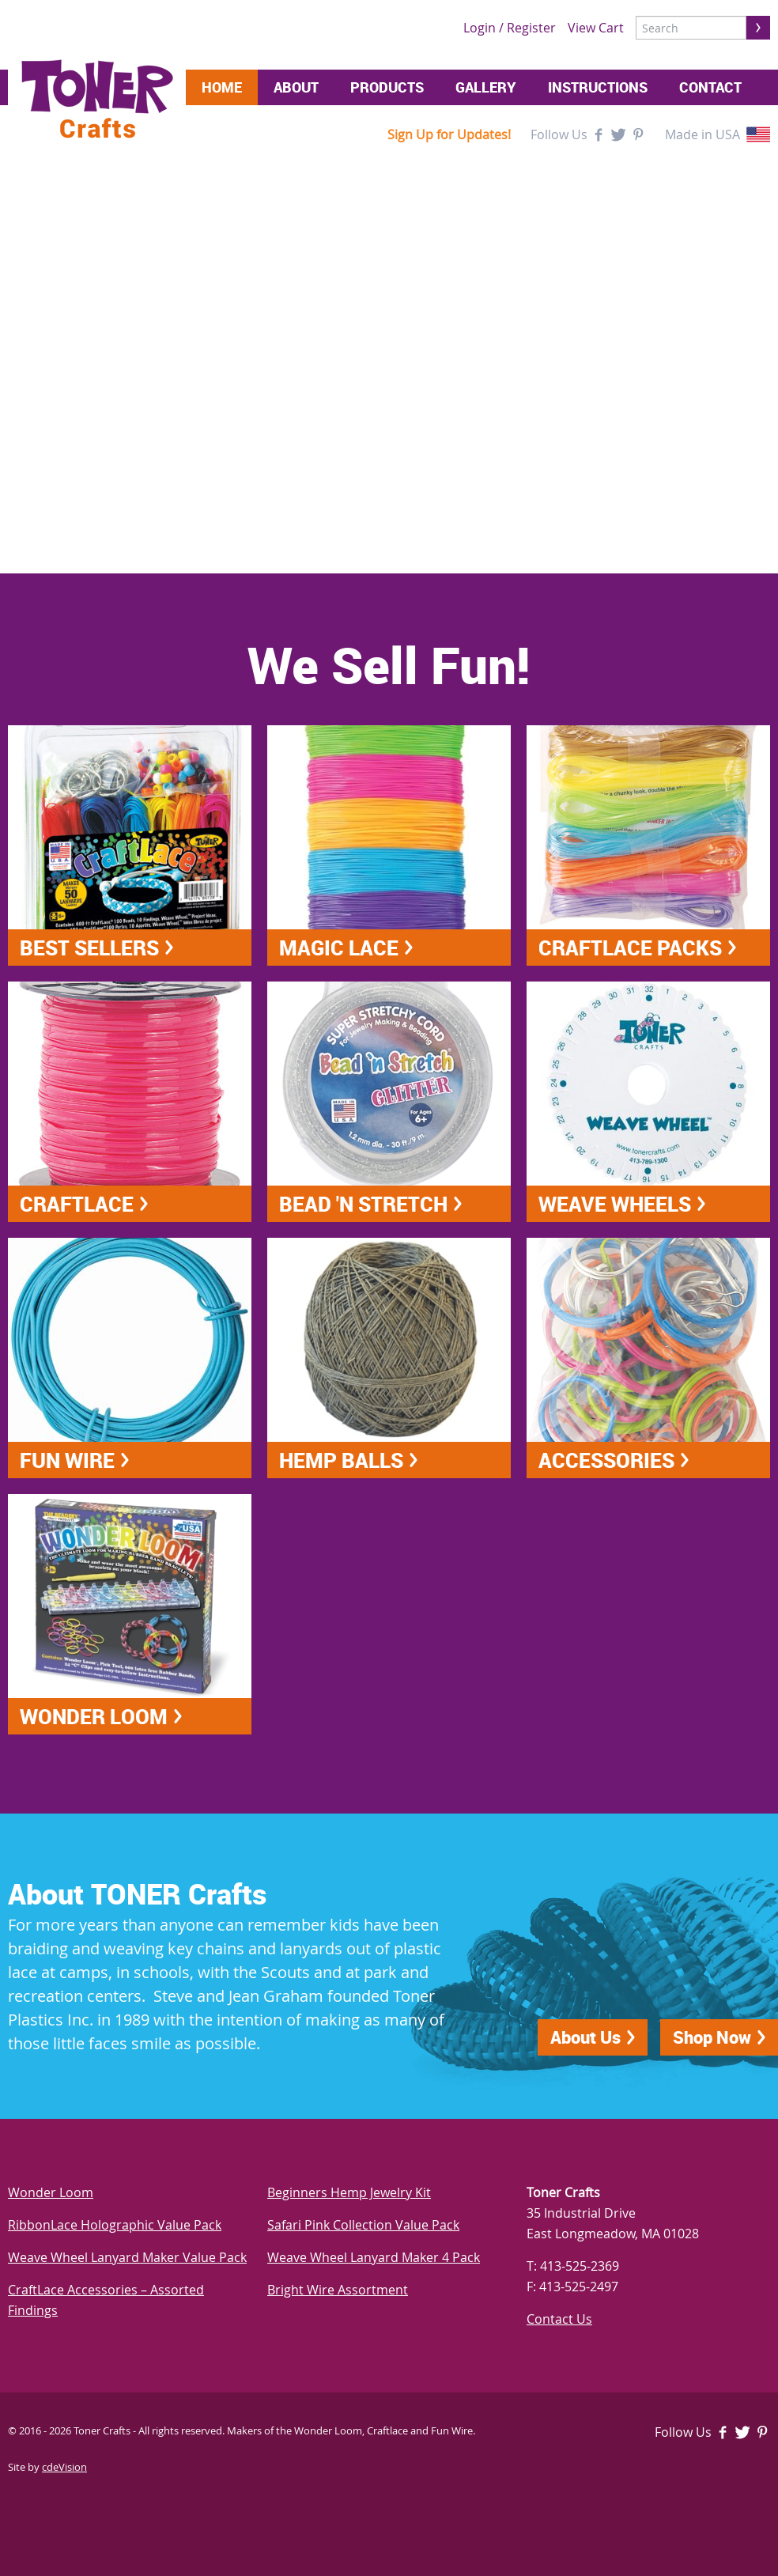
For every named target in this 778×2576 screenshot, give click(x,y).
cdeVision (64, 2467)
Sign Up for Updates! (449, 134)
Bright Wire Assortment (337, 2289)
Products (387, 87)
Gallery (485, 87)
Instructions (598, 87)
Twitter (618, 134)
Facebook (598, 134)
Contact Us (559, 2319)
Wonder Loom (50, 2192)
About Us (585, 2037)
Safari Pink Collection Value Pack (363, 2225)
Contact (710, 87)
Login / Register (509, 27)
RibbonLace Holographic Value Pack (114, 2225)
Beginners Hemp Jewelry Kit (349, 2192)
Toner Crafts (97, 98)
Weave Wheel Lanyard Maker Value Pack (127, 2257)
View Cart (596, 27)
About (296, 87)
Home (222, 87)
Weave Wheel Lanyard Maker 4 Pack (373, 2257)
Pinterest (638, 134)
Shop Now (712, 2037)
